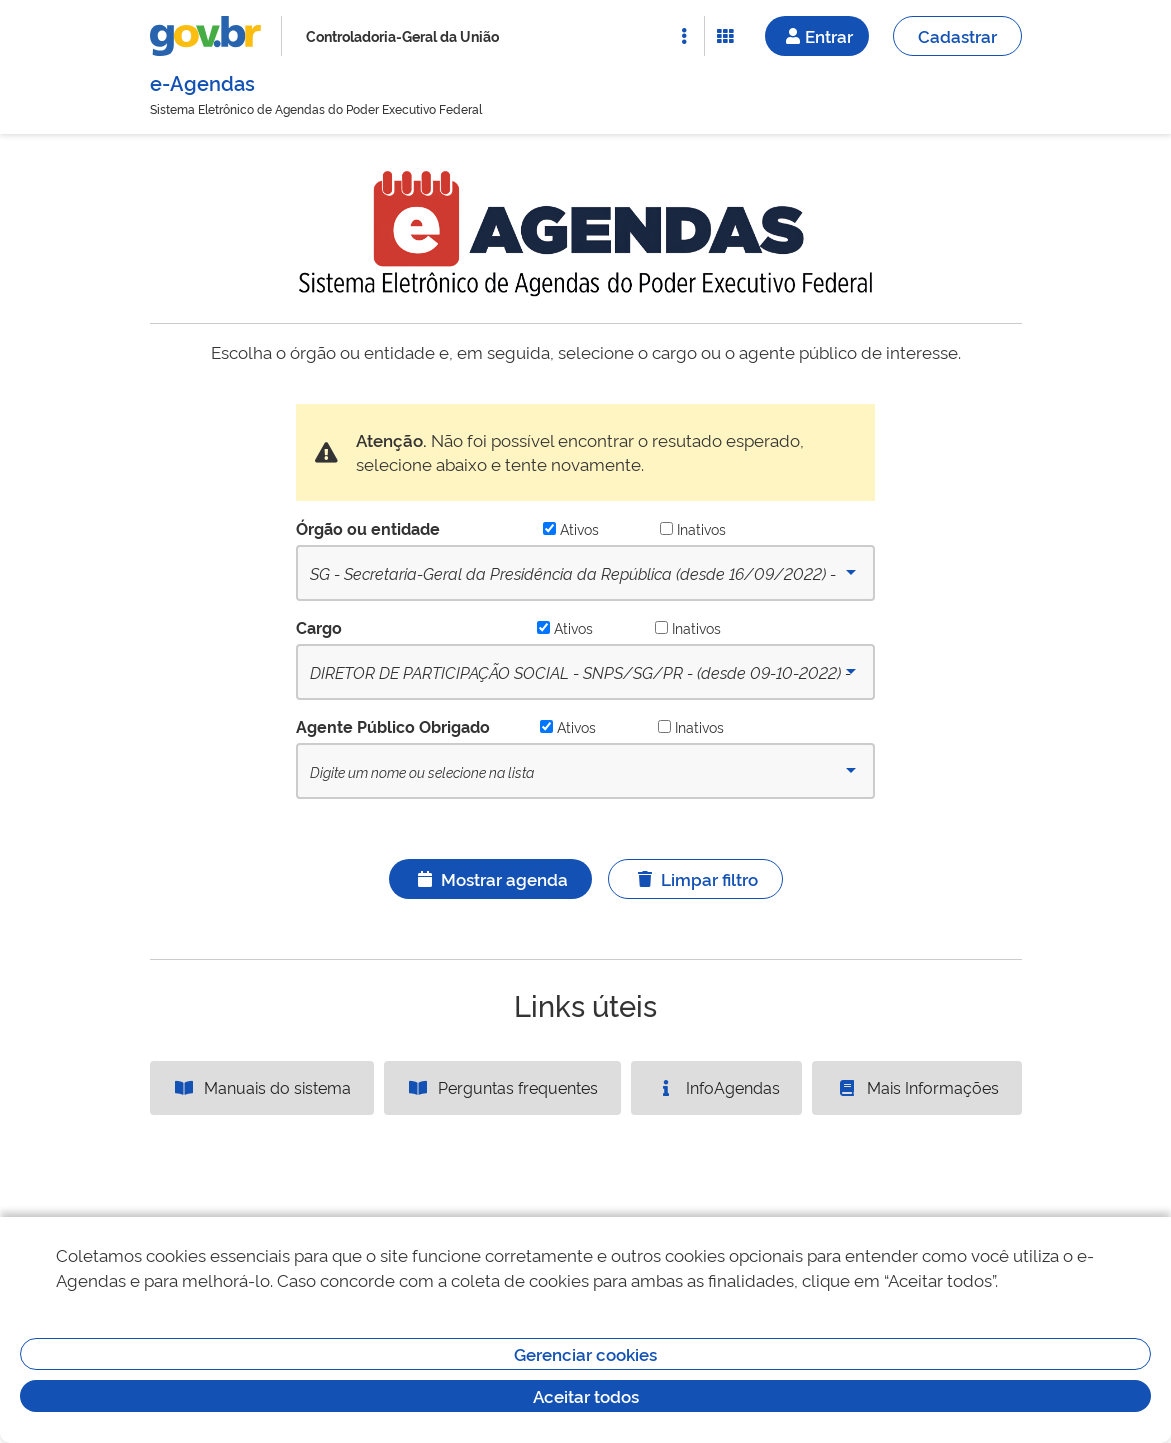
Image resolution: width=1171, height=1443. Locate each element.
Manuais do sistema (261, 1087)
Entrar (817, 35)
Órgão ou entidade (368, 528)
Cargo (319, 627)
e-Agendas (202, 82)
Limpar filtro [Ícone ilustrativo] (695, 878)
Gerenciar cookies (585, 1353)
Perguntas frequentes (502, 1087)
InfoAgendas (717, 1087)
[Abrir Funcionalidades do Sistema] (725, 36)
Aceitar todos (586, 1395)
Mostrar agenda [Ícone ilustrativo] (490, 878)
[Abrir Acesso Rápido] (684, 36)
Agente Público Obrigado (393, 726)
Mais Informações (917, 1087)
